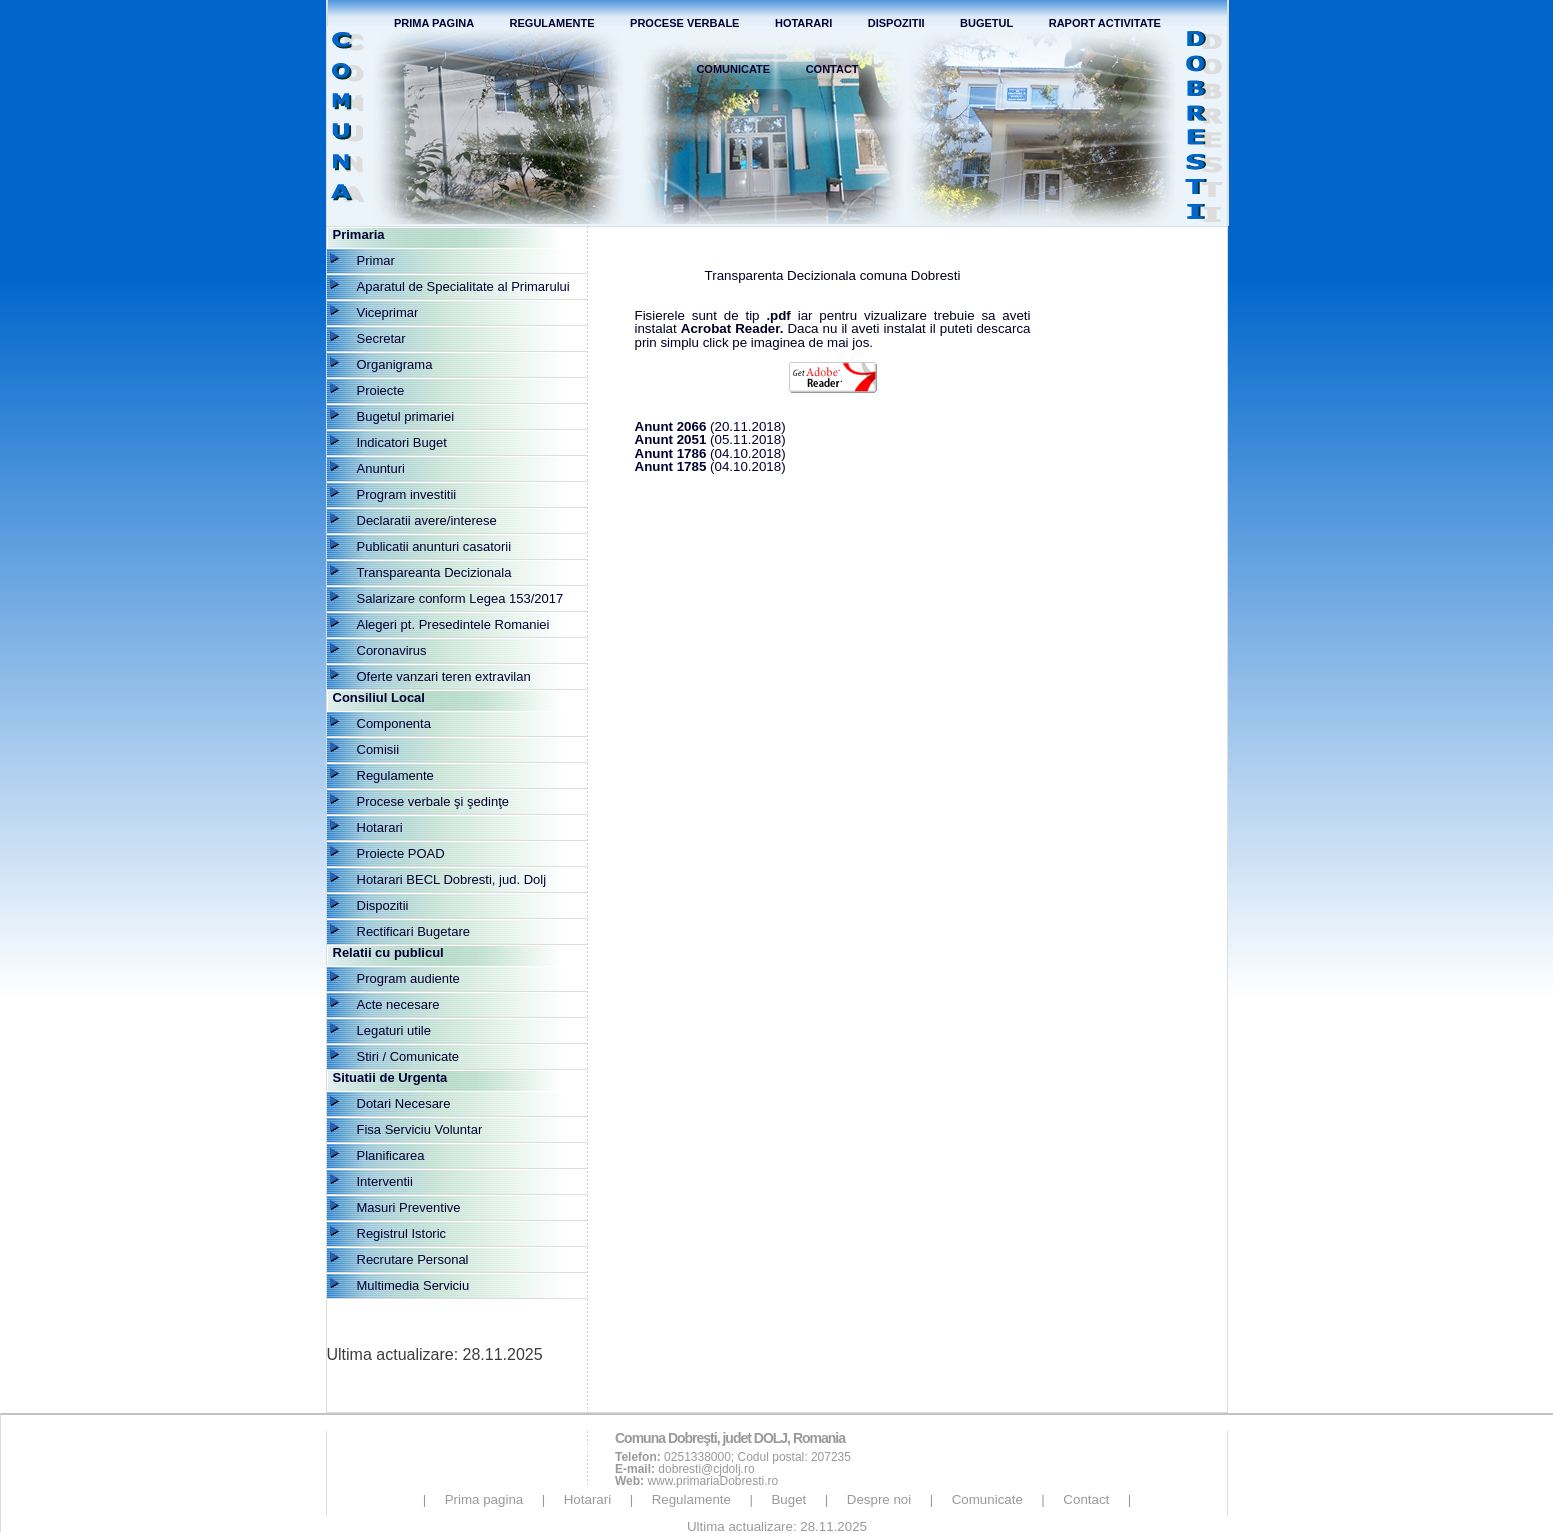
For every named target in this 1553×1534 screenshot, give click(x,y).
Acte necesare (398, 1004)
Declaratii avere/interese (427, 520)
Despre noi (879, 1499)
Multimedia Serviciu (413, 1285)
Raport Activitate (1105, 23)
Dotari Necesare (404, 1103)
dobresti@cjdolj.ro (706, 1469)
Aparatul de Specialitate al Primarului (463, 286)
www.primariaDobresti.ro (712, 1481)
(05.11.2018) (710, 439)
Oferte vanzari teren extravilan (444, 676)
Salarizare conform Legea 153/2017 (460, 598)
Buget (788, 1499)
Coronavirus (392, 650)
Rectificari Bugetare (413, 931)
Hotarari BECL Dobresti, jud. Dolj (452, 879)
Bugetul (986, 23)
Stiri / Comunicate (408, 1056)
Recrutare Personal (413, 1259)
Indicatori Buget (402, 442)
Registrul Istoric (402, 1233)
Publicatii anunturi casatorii (434, 546)
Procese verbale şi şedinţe (433, 801)
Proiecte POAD (401, 853)
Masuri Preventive (409, 1207)
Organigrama (395, 364)
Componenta (394, 723)
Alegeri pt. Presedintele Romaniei (453, 624)
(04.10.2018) (710, 453)
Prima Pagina (434, 23)
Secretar (381, 338)
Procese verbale (684, 23)
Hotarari (803, 23)
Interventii (385, 1181)
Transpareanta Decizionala (434, 572)
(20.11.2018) (710, 426)
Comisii (378, 749)
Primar (376, 260)
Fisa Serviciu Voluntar (420, 1129)
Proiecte (381, 390)
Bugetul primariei (406, 416)
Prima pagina (484, 1499)
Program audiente (408, 978)
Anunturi (381, 468)
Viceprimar (388, 312)
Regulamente (552, 23)
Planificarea (391, 1155)
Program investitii (407, 494)
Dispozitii (896, 23)
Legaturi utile (394, 1030)
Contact (832, 69)
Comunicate (733, 69)
